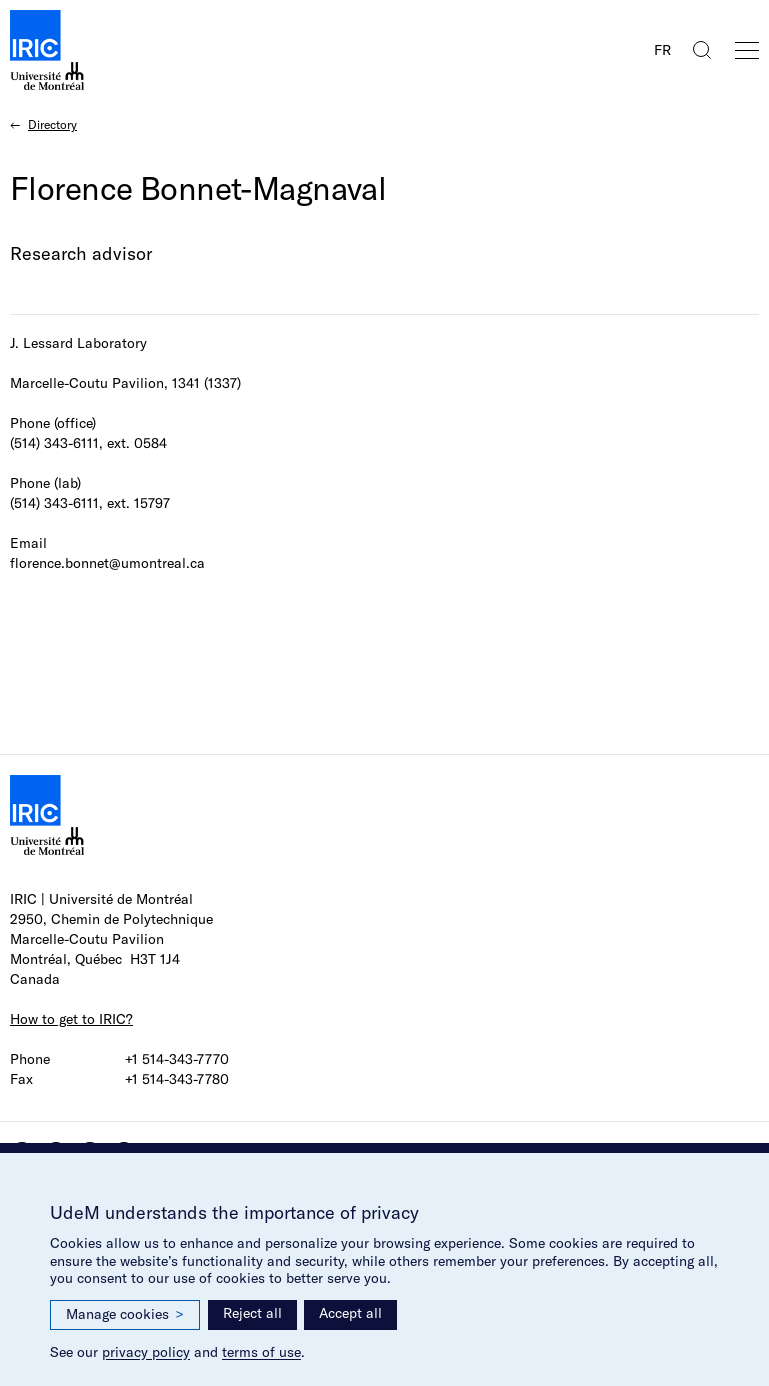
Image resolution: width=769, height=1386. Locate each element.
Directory (52, 124)
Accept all (350, 1313)
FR (662, 50)
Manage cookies (125, 1314)
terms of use (261, 1352)
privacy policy (146, 1352)
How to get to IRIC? (71, 1019)
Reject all (252, 1313)
